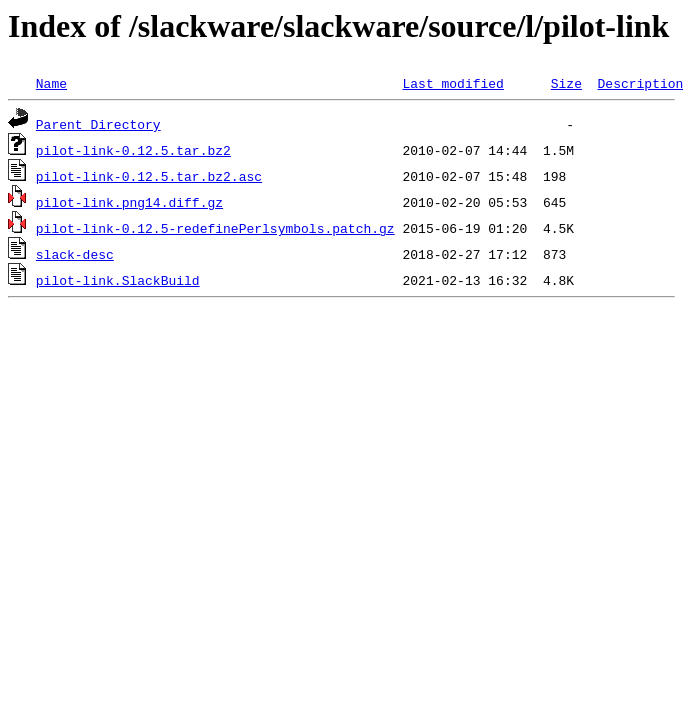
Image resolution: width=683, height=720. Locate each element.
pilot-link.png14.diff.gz (129, 202)
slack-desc (75, 254)
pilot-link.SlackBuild (118, 280)
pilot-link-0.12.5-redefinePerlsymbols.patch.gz (215, 228)
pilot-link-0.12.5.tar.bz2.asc (149, 176)
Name (51, 83)
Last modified (452, 83)
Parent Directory (98, 124)
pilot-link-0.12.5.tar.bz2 (133, 150)
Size (566, 83)
